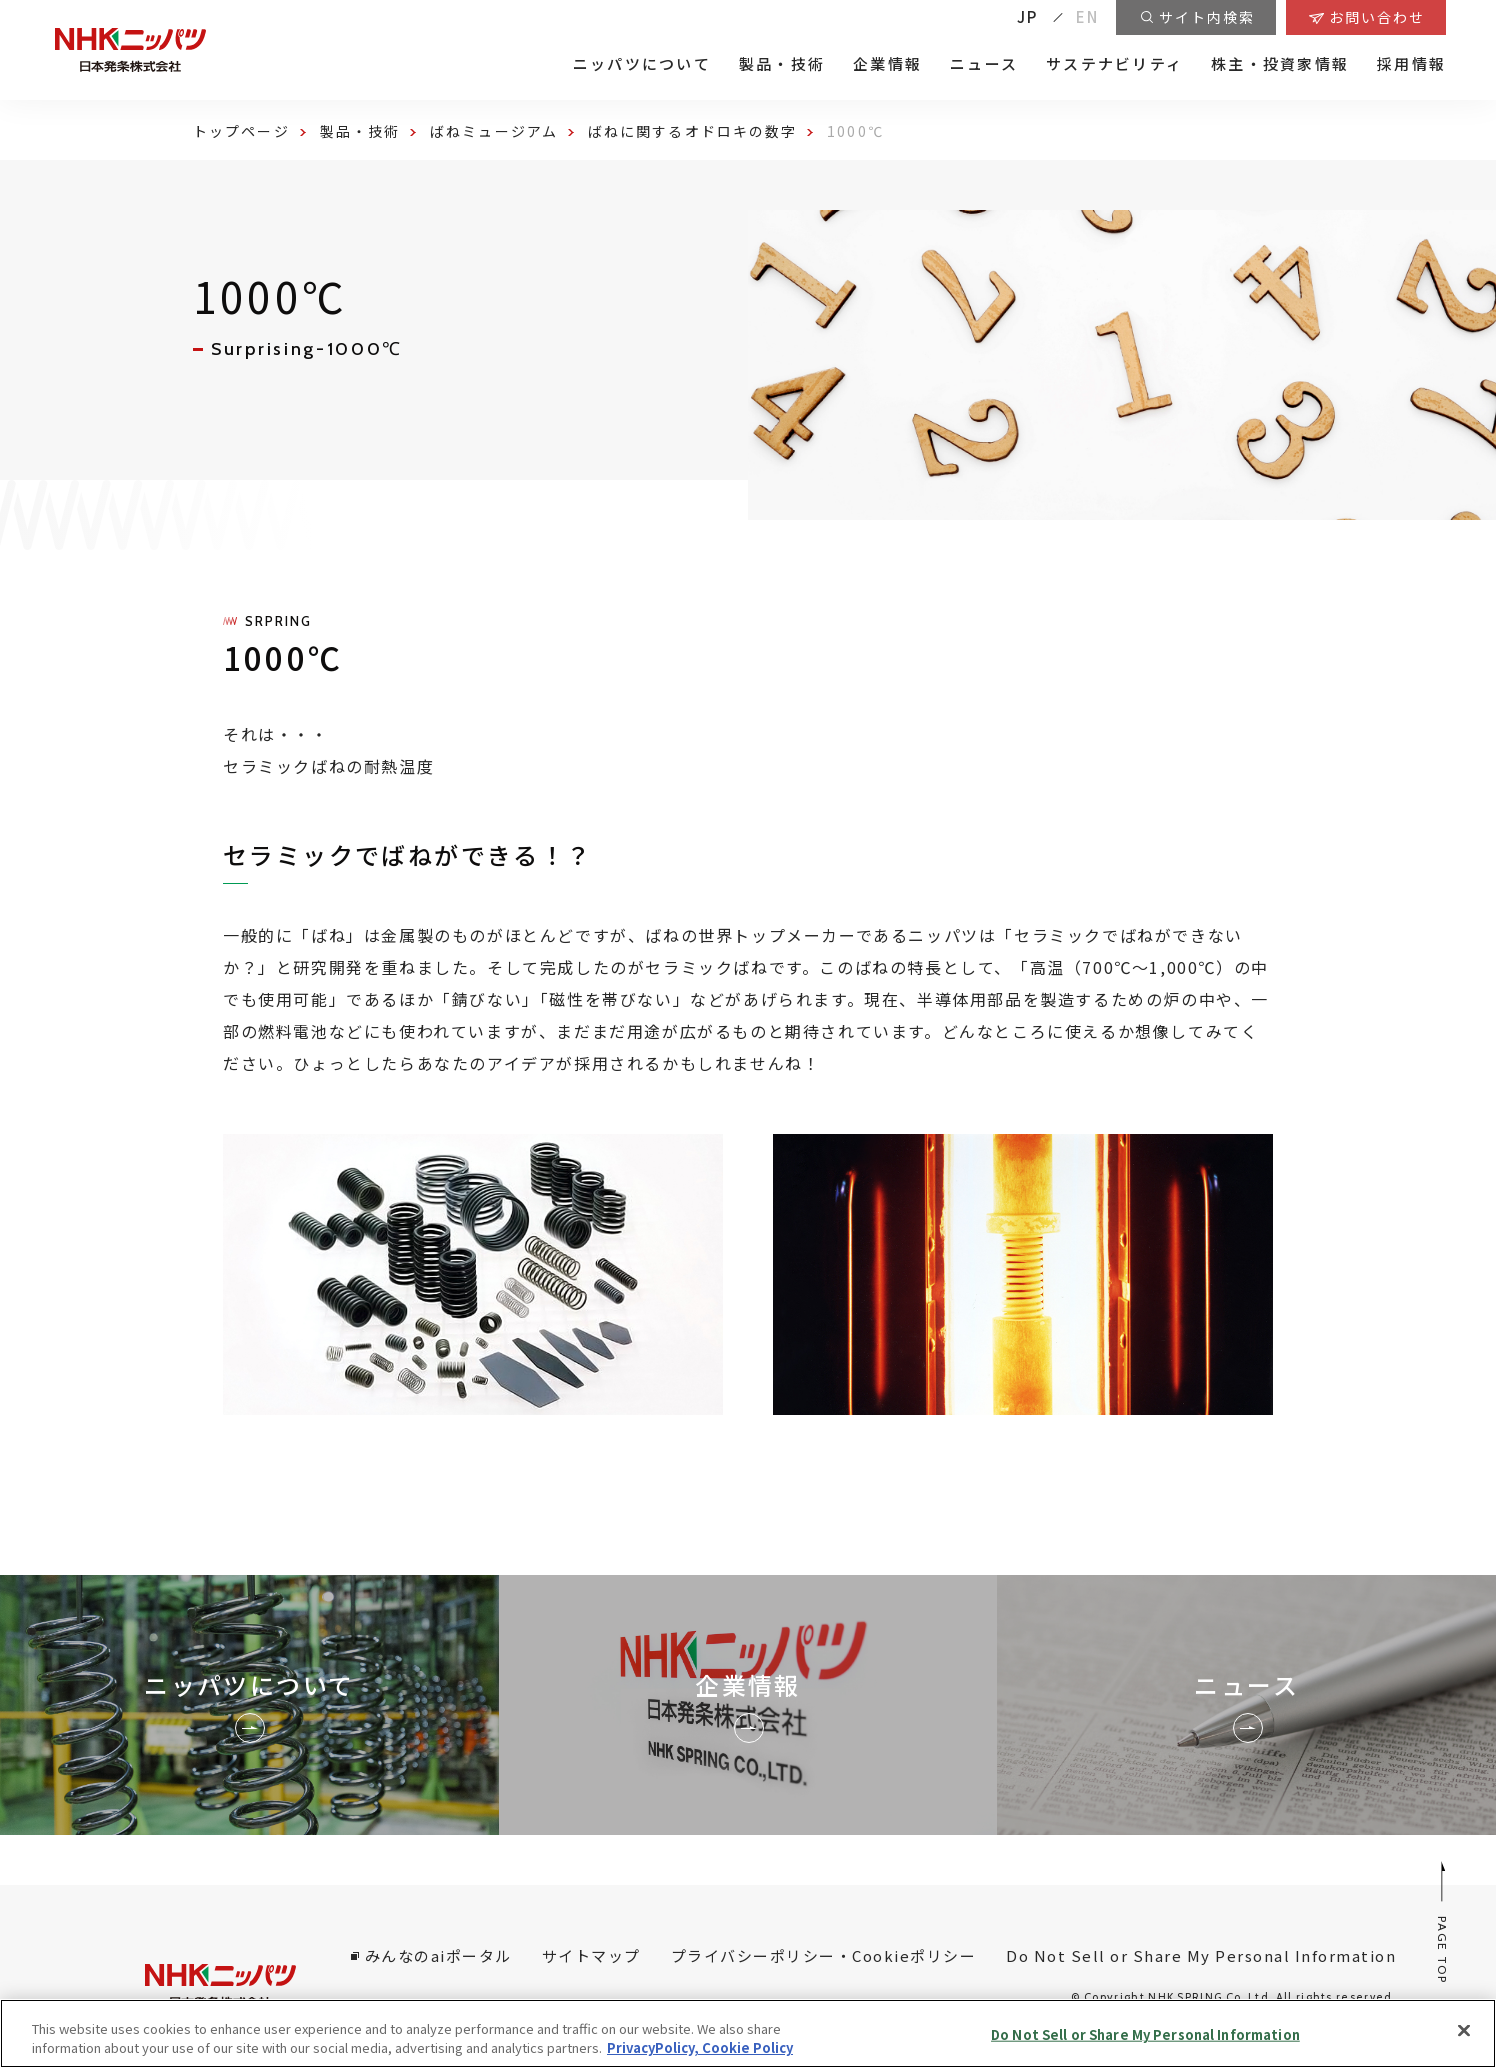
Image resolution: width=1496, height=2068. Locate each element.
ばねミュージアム (494, 131)
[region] (748, 2033)
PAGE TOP (1443, 1921)
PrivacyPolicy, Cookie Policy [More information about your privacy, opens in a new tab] (700, 2047)
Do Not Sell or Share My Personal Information (1201, 1955)
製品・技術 (782, 64)
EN (1088, 16)
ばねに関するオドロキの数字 (692, 131)
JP (1028, 16)
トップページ (241, 131)
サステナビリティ (1114, 64)
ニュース (984, 64)
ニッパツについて (642, 64)
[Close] (1464, 2031)
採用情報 (1411, 64)
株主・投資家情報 (1280, 64)
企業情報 (887, 64)
